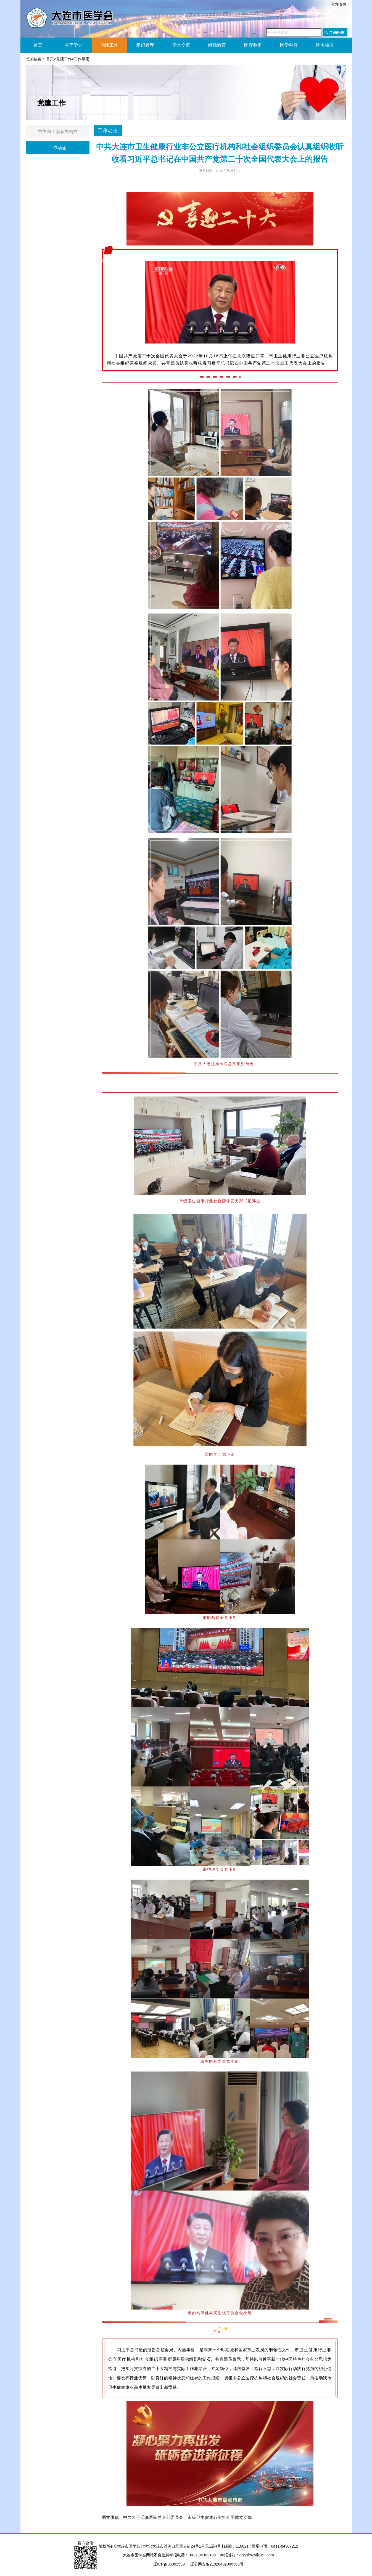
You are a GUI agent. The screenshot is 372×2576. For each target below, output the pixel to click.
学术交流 (181, 45)
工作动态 (81, 59)
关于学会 (73, 45)
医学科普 (289, 45)
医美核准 (325, 45)
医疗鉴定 (253, 45)
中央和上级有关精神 (58, 131)
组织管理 (145, 45)
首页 (37, 45)
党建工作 (109, 45)
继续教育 (217, 45)
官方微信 (338, 4)
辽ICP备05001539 (169, 2564)
